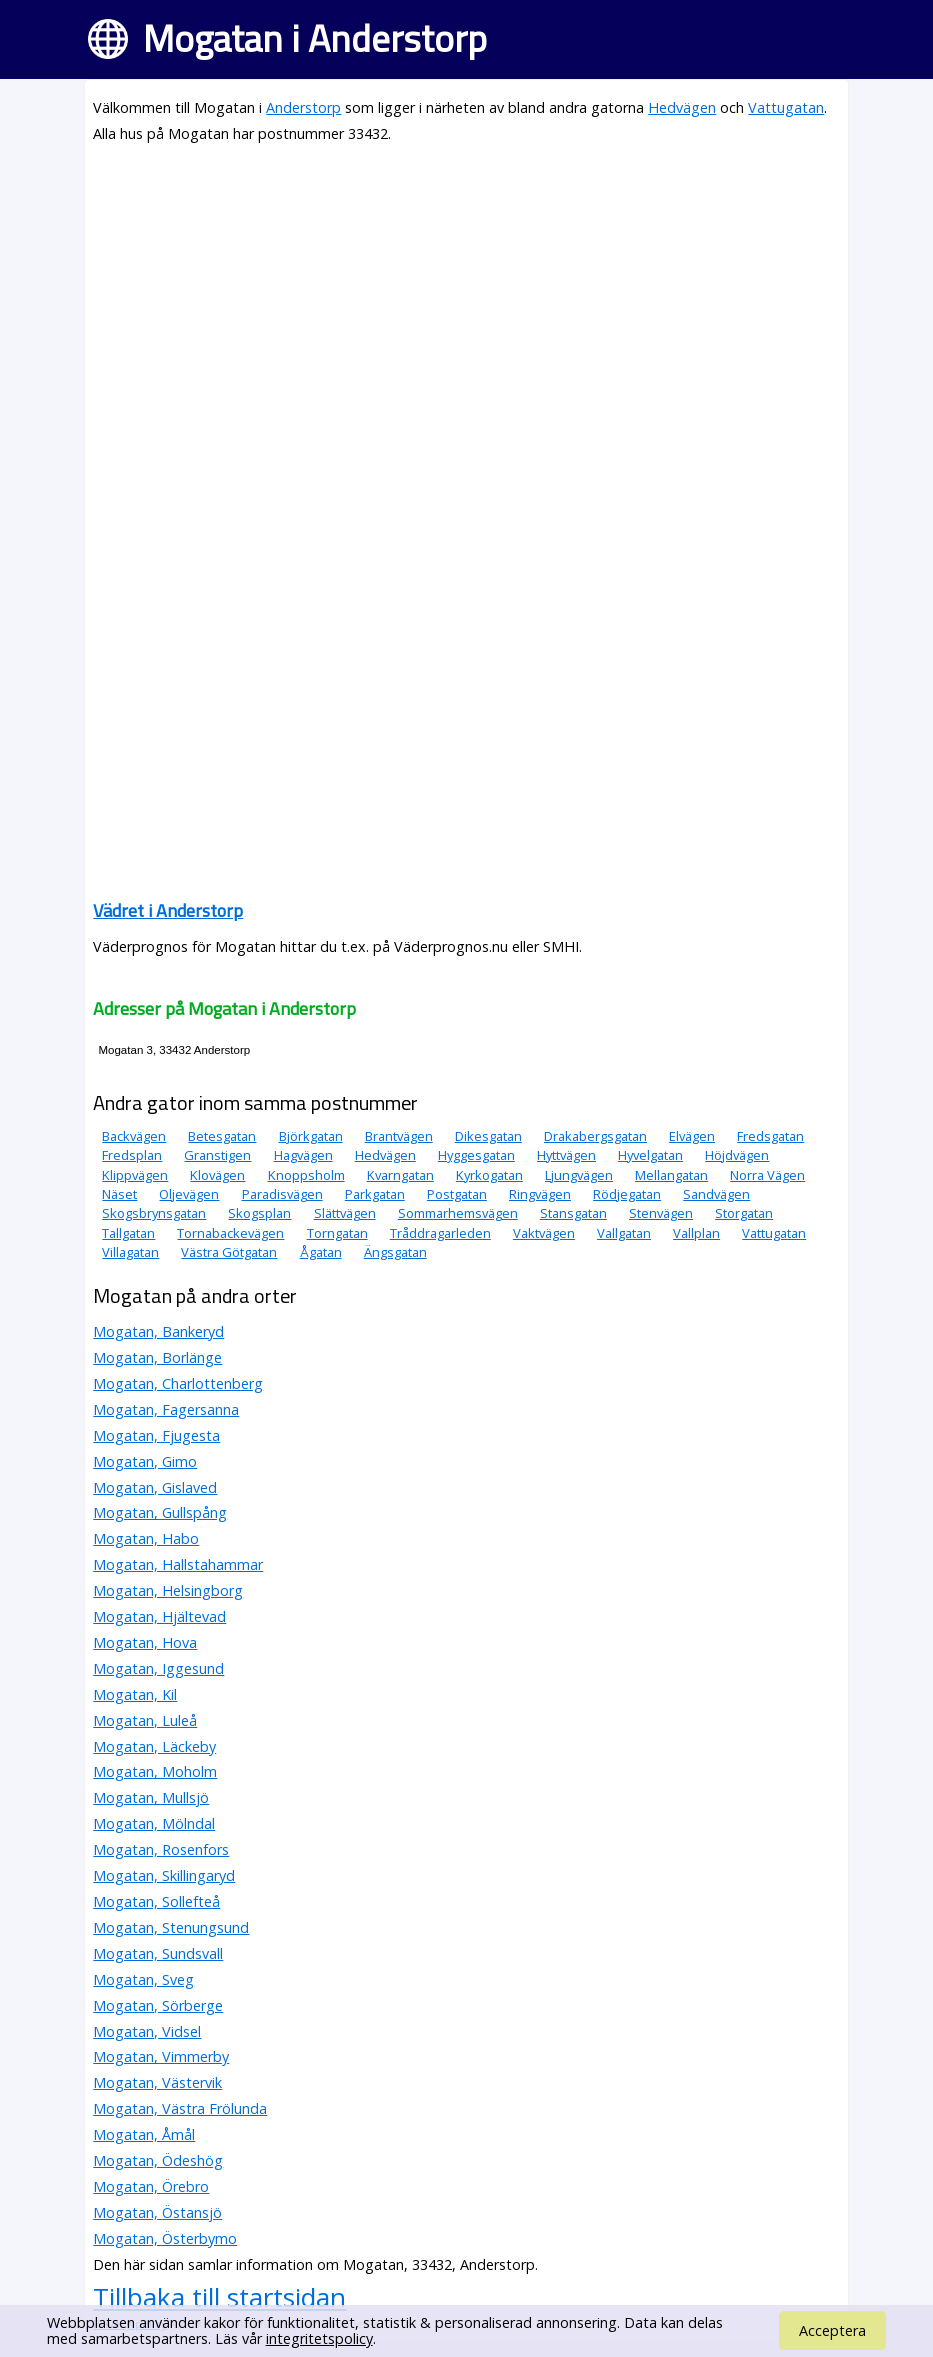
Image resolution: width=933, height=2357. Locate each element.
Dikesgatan (488, 1136)
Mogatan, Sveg (143, 1979)
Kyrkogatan (489, 1175)
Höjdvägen (737, 1155)
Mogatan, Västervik (157, 2082)
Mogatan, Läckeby (154, 1746)
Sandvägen (716, 1194)
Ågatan (321, 1252)
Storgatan (744, 1213)
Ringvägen (540, 1194)
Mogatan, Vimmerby (161, 2056)
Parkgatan (375, 1194)
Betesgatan (222, 1136)
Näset (119, 1194)
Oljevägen (189, 1194)
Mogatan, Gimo (145, 1461)
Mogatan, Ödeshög (158, 2160)
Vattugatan (786, 107)
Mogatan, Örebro (151, 2186)
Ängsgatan (395, 1252)
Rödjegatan (627, 1194)
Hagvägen (303, 1155)
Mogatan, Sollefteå (156, 1901)
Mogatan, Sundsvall (158, 1953)
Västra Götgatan (229, 1252)
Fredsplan (132, 1155)
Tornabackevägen (230, 1233)
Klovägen (217, 1175)
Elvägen (692, 1136)
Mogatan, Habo (146, 1538)
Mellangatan (671, 1175)
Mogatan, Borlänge (157, 1357)
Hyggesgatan (476, 1155)
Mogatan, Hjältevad (159, 1616)
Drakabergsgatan (595, 1136)
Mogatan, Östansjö (157, 2212)
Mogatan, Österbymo (165, 2238)
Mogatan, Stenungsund (171, 1927)
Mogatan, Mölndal (154, 1823)
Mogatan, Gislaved (155, 1487)
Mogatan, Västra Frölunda (180, 2108)
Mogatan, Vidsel (147, 2031)
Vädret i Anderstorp (168, 910)
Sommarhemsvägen (458, 1213)
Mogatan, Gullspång (160, 1512)
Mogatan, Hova (145, 1642)
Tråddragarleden (440, 1233)
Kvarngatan (400, 1175)
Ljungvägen (579, 1175)
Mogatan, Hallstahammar (178, 1564)
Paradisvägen (282, 1194)
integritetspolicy (319, 2338)
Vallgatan (624, 1233)
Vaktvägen (544, 1233)
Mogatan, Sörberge (158, 2005)
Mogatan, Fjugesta (156, 1435)
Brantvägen (399, 1136)
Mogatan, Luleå (145, 1720)
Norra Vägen (767, 1175)
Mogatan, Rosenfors (161, 1849)
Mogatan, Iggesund (158, 1668)
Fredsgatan (770, 1136)
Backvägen (134, 1136)
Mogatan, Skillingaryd (164, 1875)
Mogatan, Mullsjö (151, 1797)
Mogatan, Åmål (144, 2134)
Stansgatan (573, 1213)
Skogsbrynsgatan (154, 1213)
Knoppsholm (306, 1175)
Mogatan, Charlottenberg (178, 1383)
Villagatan (130, 1252)
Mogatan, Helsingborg (168, 1590)
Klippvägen (135, 1175)
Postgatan (457, 1194)
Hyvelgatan (650, 1155)
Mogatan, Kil (135, 1694)
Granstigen (217, 1155)
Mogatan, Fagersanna (166, 1409)
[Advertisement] (466, 302)
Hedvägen (682, 107)
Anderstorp (303, 107)
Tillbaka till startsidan (219, 2297)
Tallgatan (128, 1233)
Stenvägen (661, 1213)
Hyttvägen (566, 1155)
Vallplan (696, 1233)
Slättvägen (345, 1213)
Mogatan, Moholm (155, 1771)
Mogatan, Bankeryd (158, 1331)
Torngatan (337, 1233)
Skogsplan (259, 1213)
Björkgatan (311, 1136)
